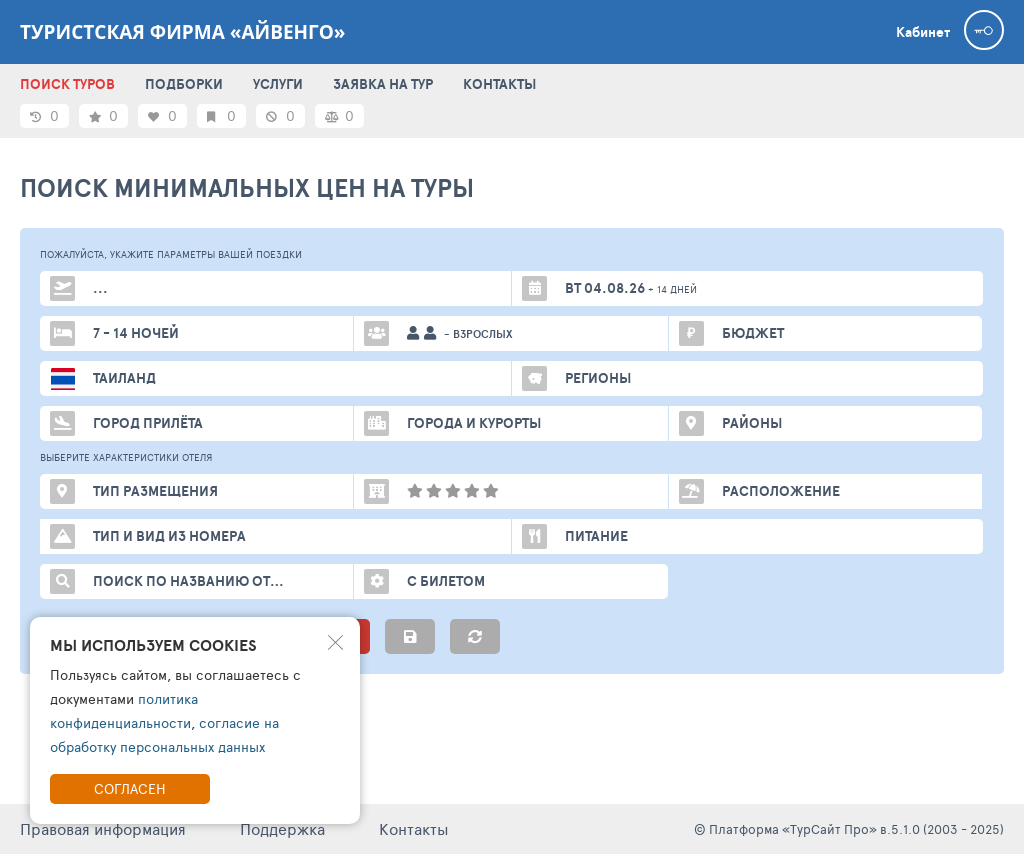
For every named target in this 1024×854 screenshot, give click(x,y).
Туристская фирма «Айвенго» (183, 32)
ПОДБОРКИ (184, 84)
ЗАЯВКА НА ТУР (383, 84)
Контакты (414, 828)
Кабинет (923, 32)
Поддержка (282, 828)
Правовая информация (103, 828)
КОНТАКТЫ (499, 84)
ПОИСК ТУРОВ (67, 84)
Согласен (130, 788)
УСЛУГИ (278, 84)
